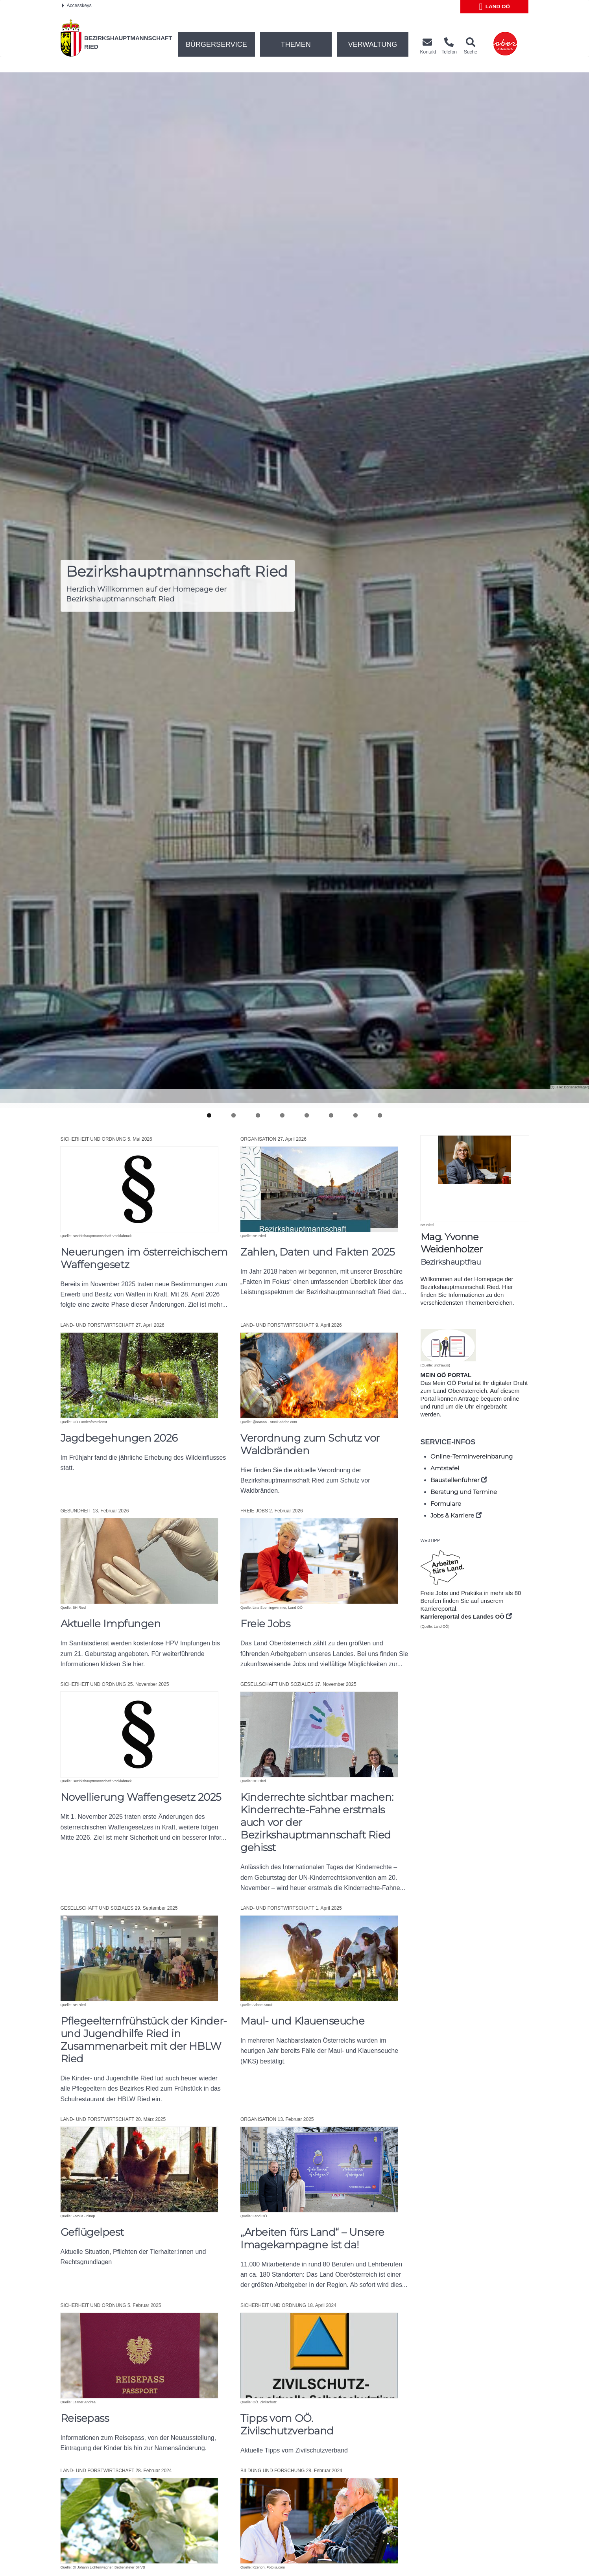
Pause (295, 1092)
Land (494, 6)
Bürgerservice (216, 44)
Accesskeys (77, 5)
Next (573, 1100)
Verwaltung (372, 44)
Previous (16, 1100)
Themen (296, 44)
